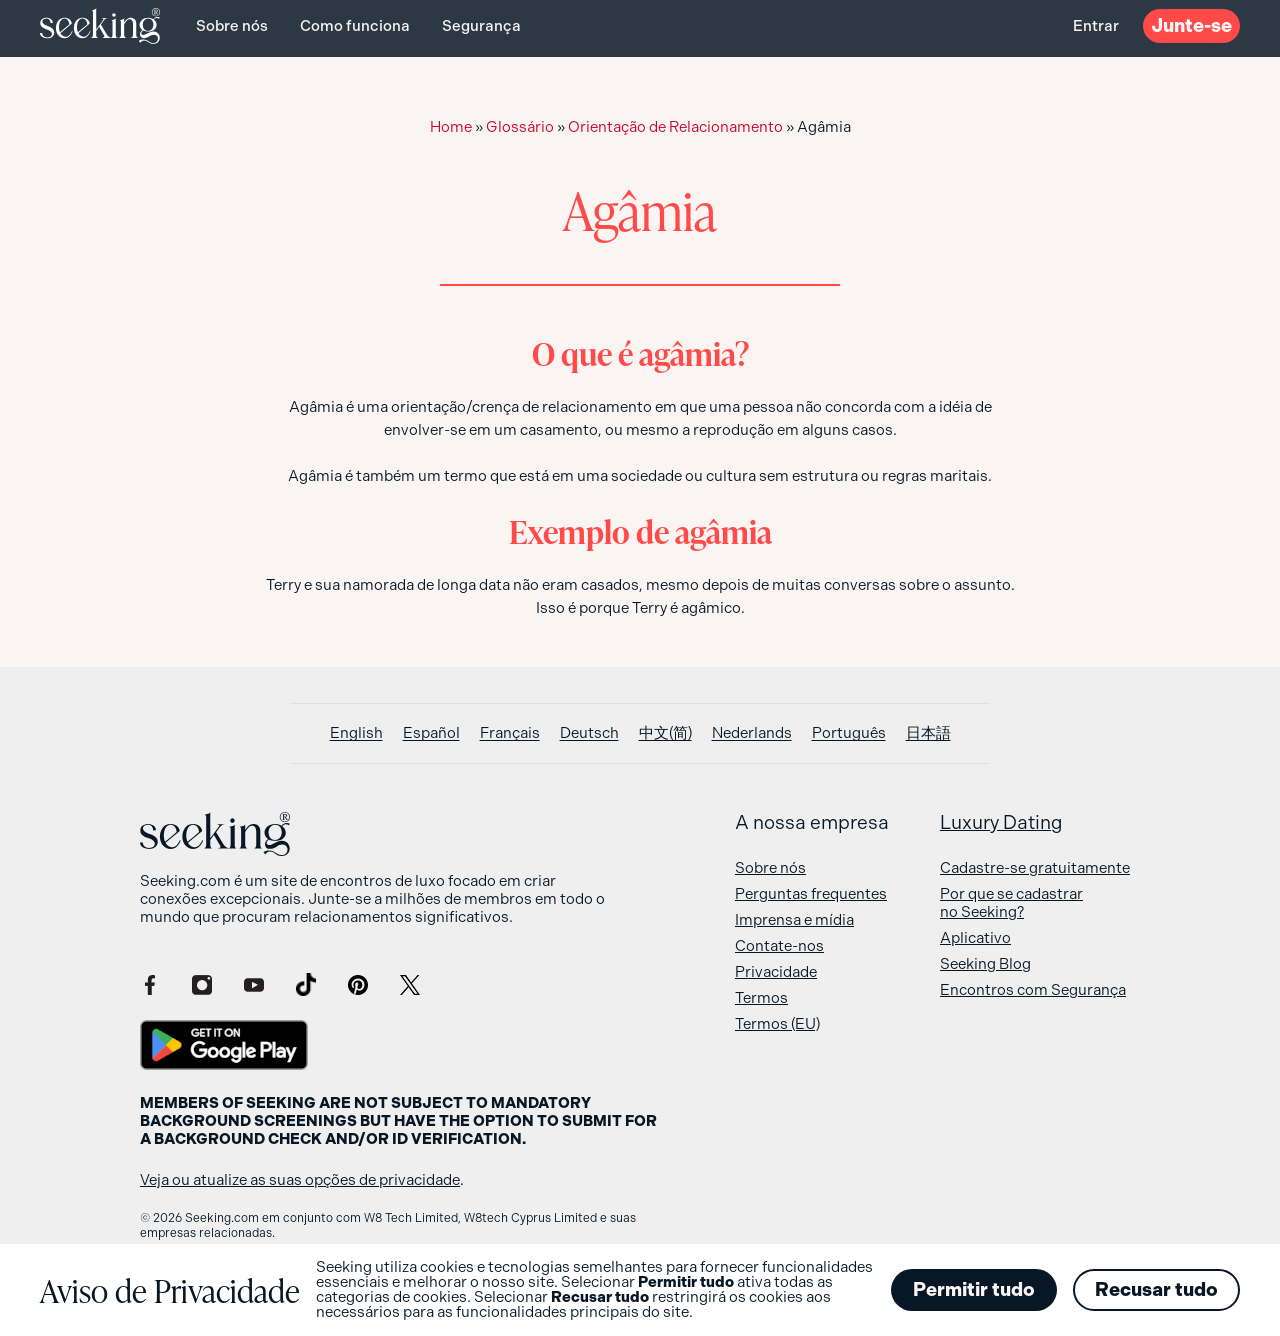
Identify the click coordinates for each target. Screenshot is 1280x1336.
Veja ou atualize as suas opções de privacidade (300, 1180)
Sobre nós (232, 26)
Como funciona (355, 26)
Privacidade (776, 972)
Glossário (520, 127)
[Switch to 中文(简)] (665, 733)
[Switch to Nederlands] (752, 733)
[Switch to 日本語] (928, 733)
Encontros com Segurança (1033, 990)
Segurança (481, 26)
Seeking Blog (985, 964)
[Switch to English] (356, 733)
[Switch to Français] (510, 733)
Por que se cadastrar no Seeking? (1011, 903)
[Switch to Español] (431, 733)
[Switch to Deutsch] (589, 733)
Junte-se (1191, 25)
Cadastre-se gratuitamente (1035, 868)
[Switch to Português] (849, 733)
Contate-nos (779, 946)
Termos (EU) (777, 1024)
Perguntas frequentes (811, 894)
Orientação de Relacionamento (675, 127)
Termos (761, 998)
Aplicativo (975, 938)
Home (451, 127)
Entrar (1096, 26)
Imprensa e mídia (794, 920)
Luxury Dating (1001, 823)
